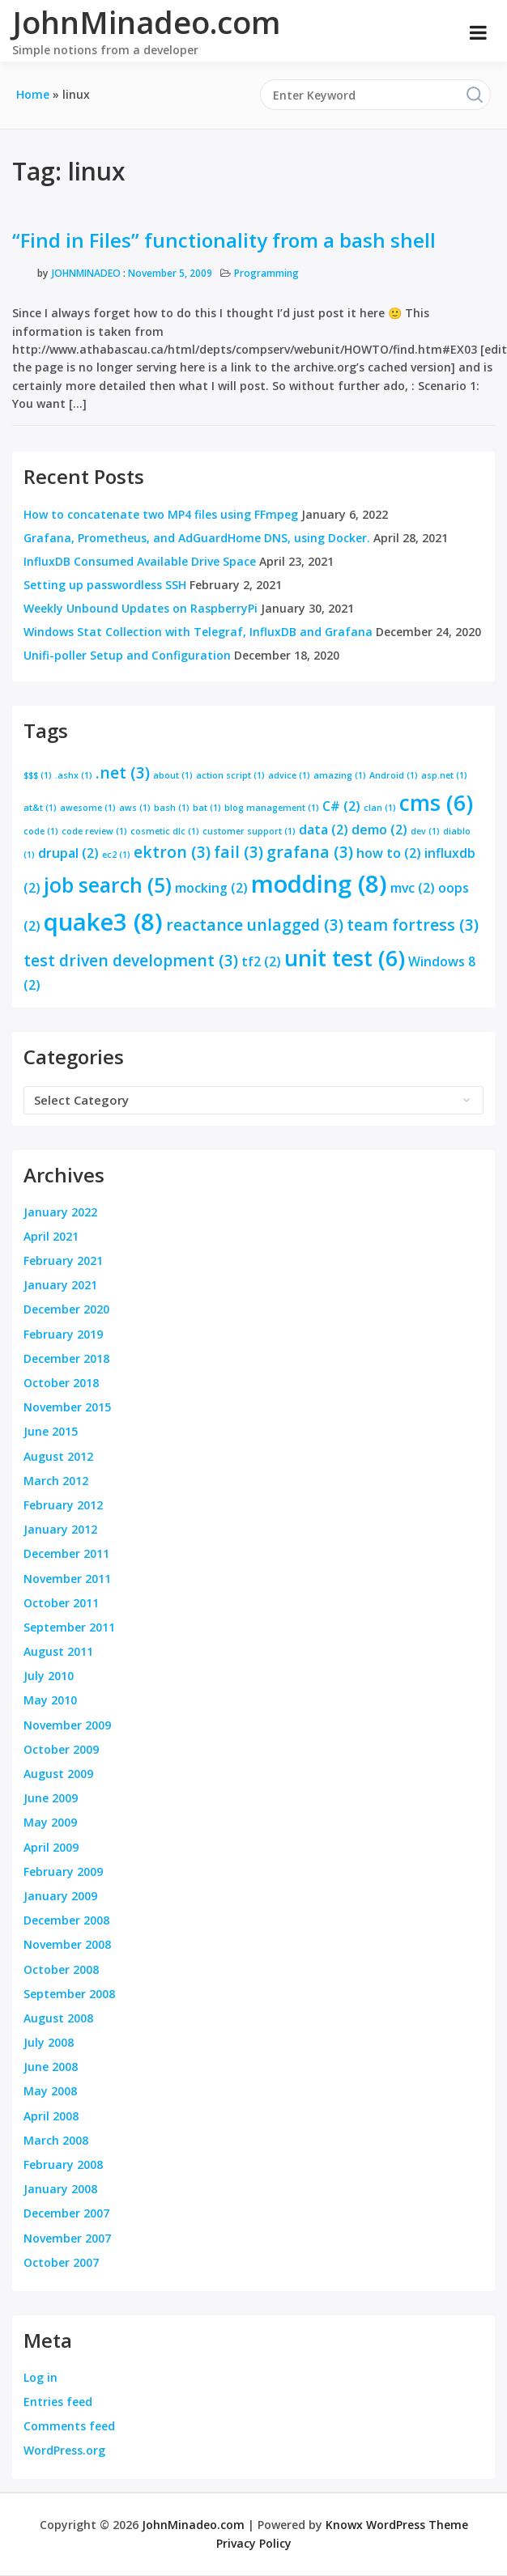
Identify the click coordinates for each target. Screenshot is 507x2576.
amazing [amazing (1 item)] (339, 775)
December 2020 (66, 1309)
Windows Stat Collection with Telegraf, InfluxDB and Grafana (198, 631)
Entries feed (57, 2401)
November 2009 (67, 1725)
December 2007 (66, 2213)
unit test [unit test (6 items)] (344, 958)
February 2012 (63, 1505)
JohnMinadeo (86, 273)
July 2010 (48, 1675)
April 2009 (51, 1847)
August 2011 (58, 1651)
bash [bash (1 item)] (172, 807)
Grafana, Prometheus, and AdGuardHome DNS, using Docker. (196, 537)
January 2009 (60, 1895)
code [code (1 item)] (40, 831)
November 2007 (67, 2238)
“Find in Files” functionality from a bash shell (224, 240)
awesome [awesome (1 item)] (88, 807)
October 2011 (61, 1603)
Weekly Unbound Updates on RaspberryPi (140, 608)
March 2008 (55, 2140)
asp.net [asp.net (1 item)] (444, 775)
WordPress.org (64, 2450)
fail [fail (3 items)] (238, 852)
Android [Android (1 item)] (393, 775)
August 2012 (58, 1456)
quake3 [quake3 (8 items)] (103, 922)
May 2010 (50, 1700)
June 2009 (50, 1798)
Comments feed (69, 2426)
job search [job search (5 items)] (108, 885)
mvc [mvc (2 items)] (412, 888)
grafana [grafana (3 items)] (309, 852)
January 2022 (60, 1212)
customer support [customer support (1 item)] (249, 831)
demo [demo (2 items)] (379, 829)
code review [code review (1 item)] (94, 831)
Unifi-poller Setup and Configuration (127, 655)
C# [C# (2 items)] (341, 806)
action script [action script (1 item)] (230, 775)
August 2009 (58, 1773)
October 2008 (61, 1969)
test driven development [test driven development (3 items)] (130, 960)
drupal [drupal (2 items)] (68, 853)
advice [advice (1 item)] (289, 775)
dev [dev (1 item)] (425, 831)
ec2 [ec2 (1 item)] (116, 854)
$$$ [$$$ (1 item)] (37, 775)
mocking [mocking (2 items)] (211, 888)
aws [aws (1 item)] (135, 807)
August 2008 (58, 2018)
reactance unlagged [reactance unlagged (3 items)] (254, 925)
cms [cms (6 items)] (436, 802)
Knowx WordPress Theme (397, 2524)
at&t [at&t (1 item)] (40, 807)
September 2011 (69, 1627)
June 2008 (50, 2066)
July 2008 (48, 2042)
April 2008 (51, 2116)
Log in (40, 2377)
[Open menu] (478, 32)
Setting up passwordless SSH (104, 584)
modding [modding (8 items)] (319, 884)
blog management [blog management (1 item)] (271, 807)
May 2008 (50, 2091)
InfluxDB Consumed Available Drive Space (139, 561)
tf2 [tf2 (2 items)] (261, 961)
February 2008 (63, 2164)
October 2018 (61, 1382)
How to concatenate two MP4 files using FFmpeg (160, 514)
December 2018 (66, 1358)
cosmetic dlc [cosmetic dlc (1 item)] (164, 831)
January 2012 (60, 1529)
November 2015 (67, 1407)
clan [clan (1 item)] (380, 807)
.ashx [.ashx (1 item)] (73, 775)
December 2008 (66, 1920)
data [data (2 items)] (323, 829)
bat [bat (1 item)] (207, 807)
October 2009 (61, 1749)
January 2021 (60, 1284)
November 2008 (67, 1944)
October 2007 (61, 2262)
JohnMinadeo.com (146, 22)
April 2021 (51, 1236)
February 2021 (63, 1260)
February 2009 (63, 1871)
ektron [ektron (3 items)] (172, 852)
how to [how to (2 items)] (388, 853)
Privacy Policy (254, 2543)
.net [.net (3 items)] (123, 772)
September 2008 (69, 1993)
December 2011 (66, 1553)
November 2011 (67, 1578)
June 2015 (50, 1431)
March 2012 (55, 1480)
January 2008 (60, 2188)
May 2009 (50, 1822)
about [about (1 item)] (173, 775)
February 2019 (63, 1334)
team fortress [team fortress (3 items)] (413, 925)
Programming (266, 273)
